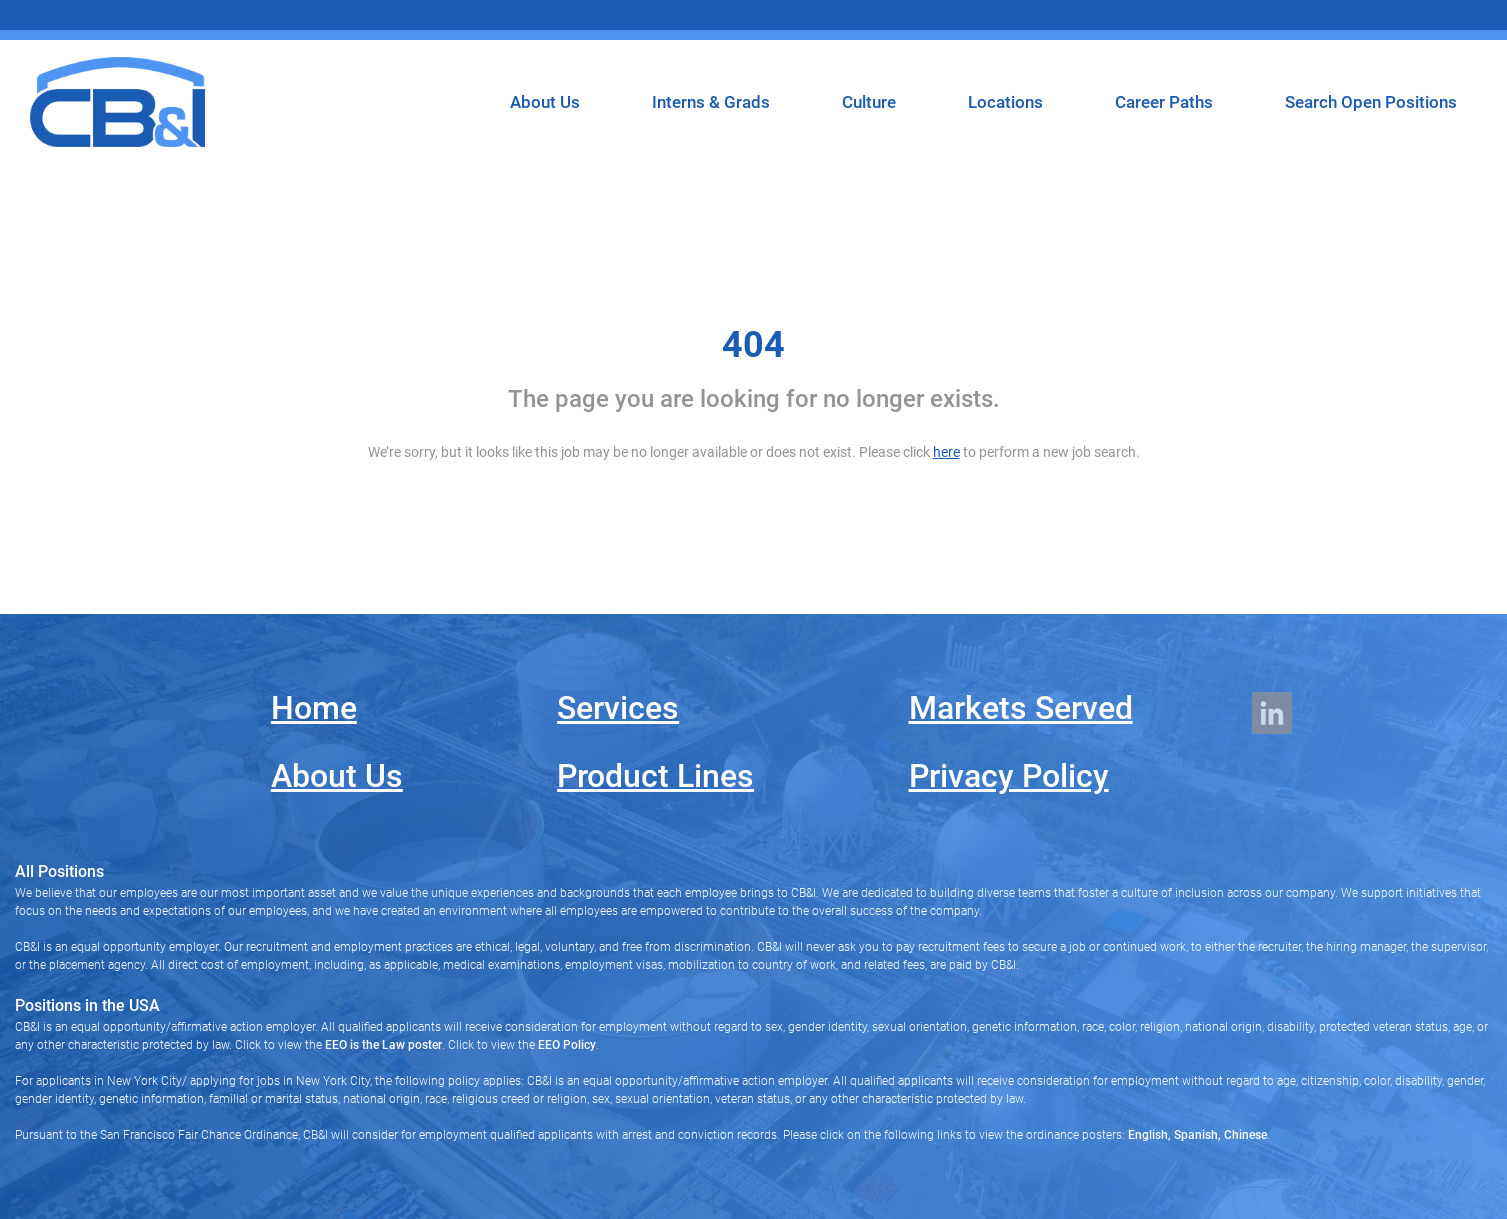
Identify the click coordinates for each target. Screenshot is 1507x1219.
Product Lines (655, 776)
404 (753, 345)
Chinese (1244, 1135)
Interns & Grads (711, 102)
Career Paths (1164, 102)
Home (314, 708)
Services (618, 708)
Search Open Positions (1371, 102)
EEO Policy (567, 1045)
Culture (869, 102)
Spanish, (1196, 1135)
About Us (545, 102)
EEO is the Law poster (383, 1045)
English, (1149, 1135)
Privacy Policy (1009, 776)
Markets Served (1021, 708)
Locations (1005, 102)
